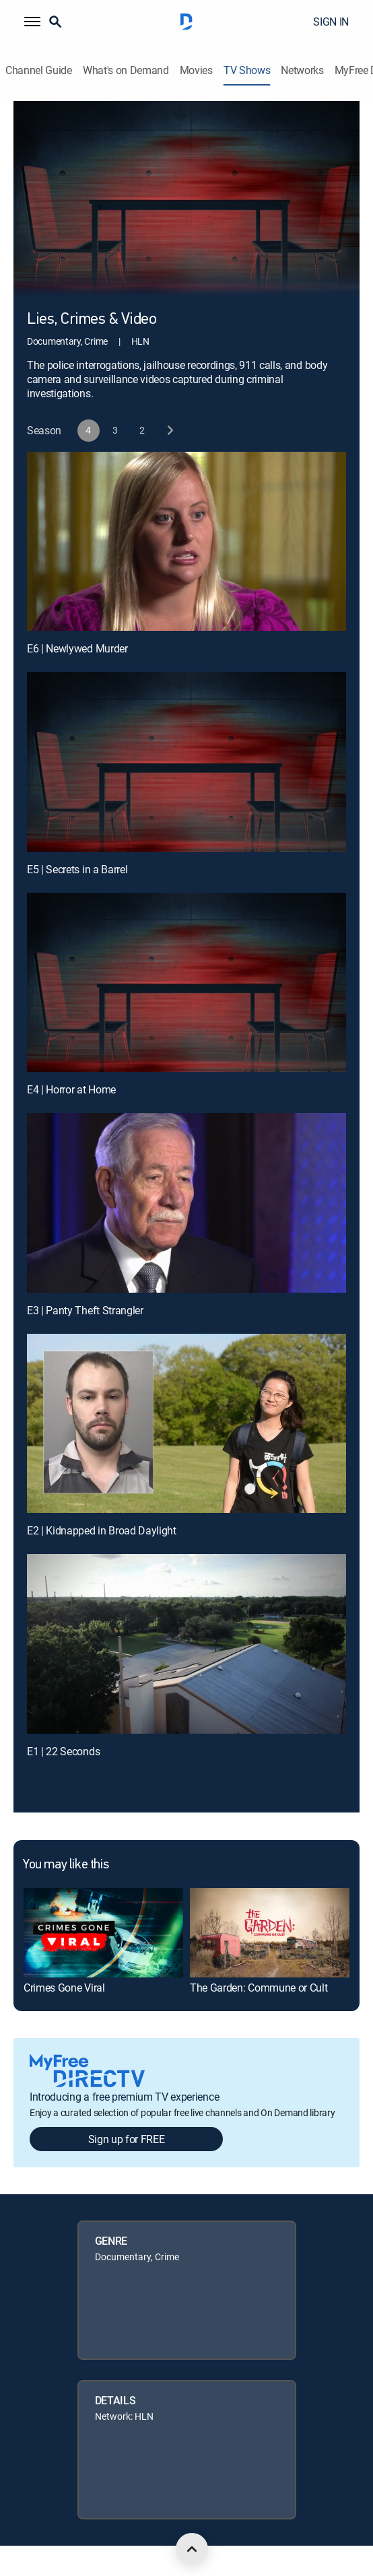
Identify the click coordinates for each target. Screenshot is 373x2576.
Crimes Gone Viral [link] (64, 1987)
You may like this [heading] (65, 1865)
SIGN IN (331, 21)
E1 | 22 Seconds (63, 1751)
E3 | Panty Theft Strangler (85, 1310)
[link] (103, 1932)
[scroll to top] (191, 2549)
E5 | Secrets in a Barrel (77, 869)
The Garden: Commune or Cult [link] (258, 1987)
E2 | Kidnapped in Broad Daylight (101, 1530)
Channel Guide (38, 70)
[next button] (169, 430)
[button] (32, 21)
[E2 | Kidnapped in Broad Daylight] (186, 1424)
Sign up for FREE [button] (126, 2139)
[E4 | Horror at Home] (186, 983)
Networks (302, 70)
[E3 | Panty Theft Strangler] (186, 1203)
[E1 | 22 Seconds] (186, 1644)
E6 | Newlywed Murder (77, 648)
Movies (196, 70)
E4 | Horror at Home (71, 1089)
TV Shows (247, 70)
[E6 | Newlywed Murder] (186, 542)
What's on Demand (126, 70)
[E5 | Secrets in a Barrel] (186, 762)
